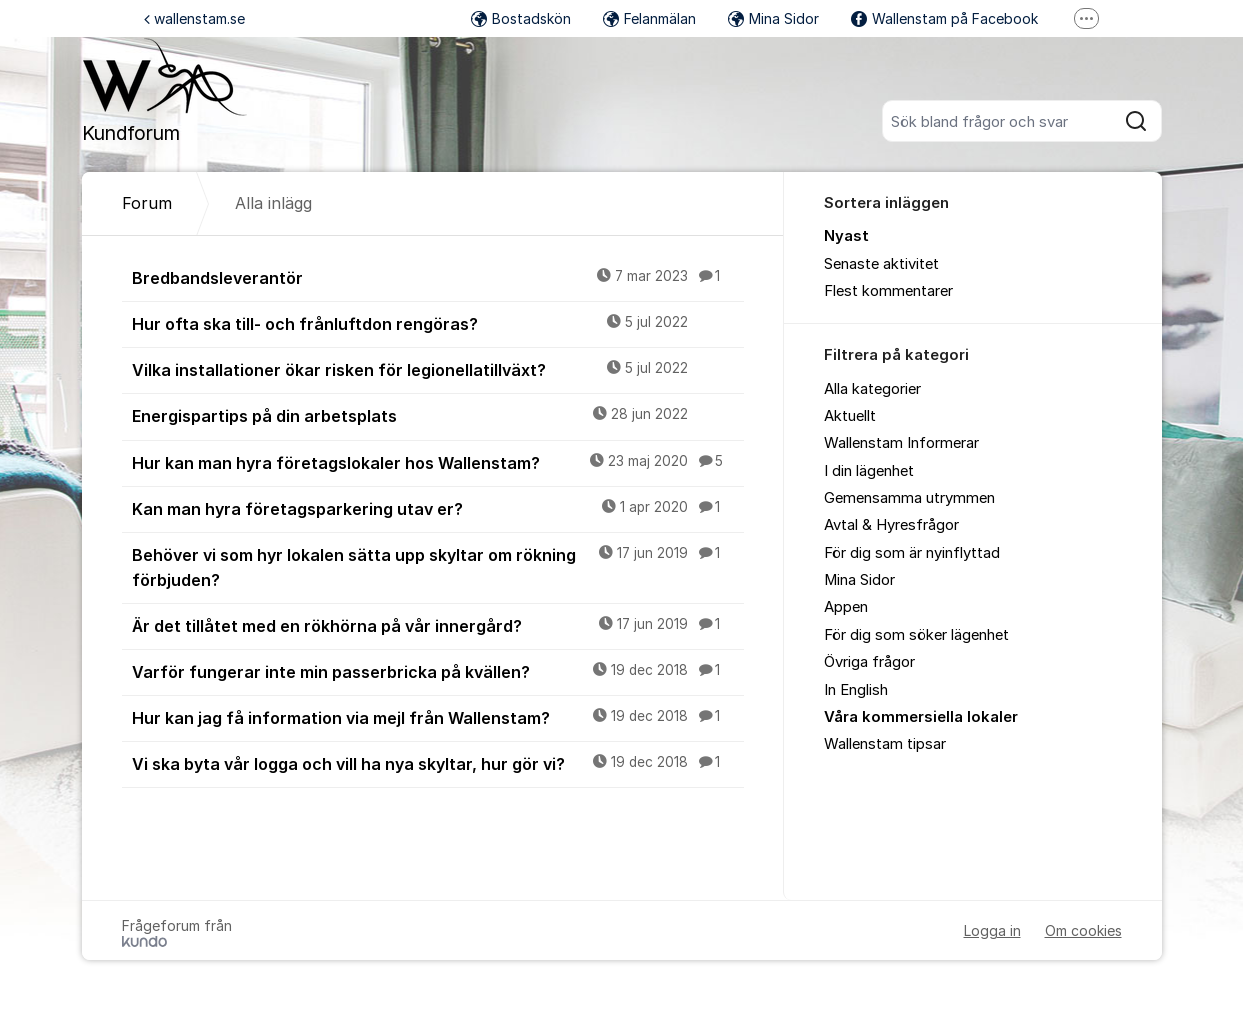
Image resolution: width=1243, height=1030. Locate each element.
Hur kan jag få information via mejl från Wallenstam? (438, 717)
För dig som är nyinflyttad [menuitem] (912, 553)
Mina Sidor (773, 18)
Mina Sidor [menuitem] (859, 580)
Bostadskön (521, 18)
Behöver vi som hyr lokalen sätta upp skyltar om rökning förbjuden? (438, 566)
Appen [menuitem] (846, 607)
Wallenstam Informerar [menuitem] (901, 443)
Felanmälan (649, 18)
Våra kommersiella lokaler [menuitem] (921, 717)
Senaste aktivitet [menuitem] (881, 264)
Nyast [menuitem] (846, 236)
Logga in (992, 930)
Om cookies (1083, 930)
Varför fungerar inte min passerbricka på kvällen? (438, 671)
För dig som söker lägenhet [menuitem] (916, 635)
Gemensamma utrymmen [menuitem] (909, 498)
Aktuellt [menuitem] (850, 416)
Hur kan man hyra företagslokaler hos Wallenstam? (438, 462)
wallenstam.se (194, 18)
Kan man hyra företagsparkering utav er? (438, 508)
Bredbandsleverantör (438, 277)
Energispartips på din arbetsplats (438, 415)
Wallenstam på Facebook (944, 18)
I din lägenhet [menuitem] (869, 471)
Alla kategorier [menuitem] (872, 389)
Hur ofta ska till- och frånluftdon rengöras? (438, 323)
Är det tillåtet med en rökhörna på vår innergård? (438, 625)
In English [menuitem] (856, 690)
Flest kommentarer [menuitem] (888, 291)
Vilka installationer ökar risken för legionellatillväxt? (438, 369)
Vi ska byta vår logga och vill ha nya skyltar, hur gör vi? (438, 763)
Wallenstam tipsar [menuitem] (885, 744)
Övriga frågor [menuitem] (869, 662)
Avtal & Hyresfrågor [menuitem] (891, 525)
